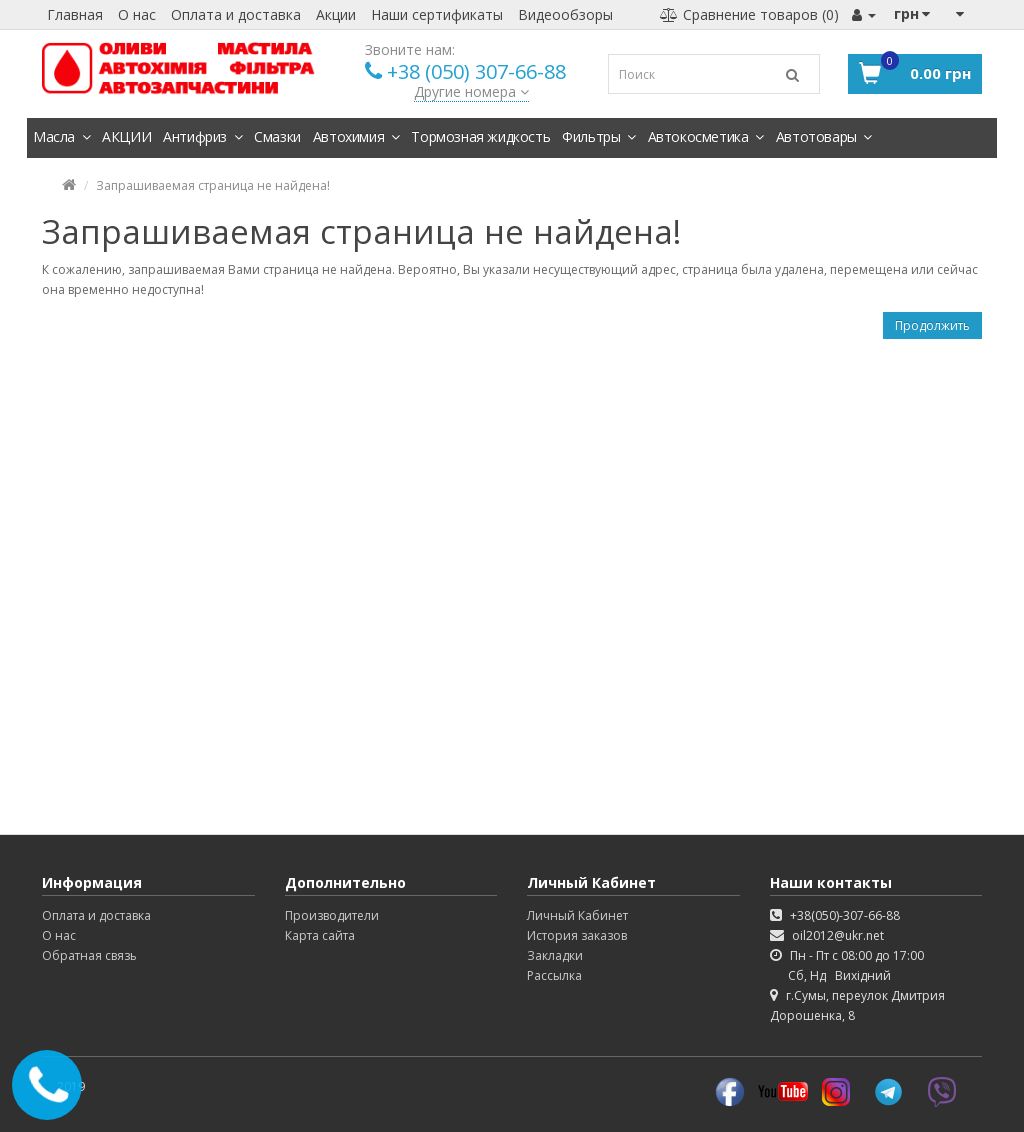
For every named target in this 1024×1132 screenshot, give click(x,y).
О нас (137, 14)
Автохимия (356, 136)
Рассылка (554, 975)
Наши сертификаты (437, 14)
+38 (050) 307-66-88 (476, 71)
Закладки (555, 955)
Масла (61, 136)
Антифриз (202, 136)
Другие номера (471, 91)
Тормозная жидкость (480, 136)
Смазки (277, 136)
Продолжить (932, 325)
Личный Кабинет (577, 915)
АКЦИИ (126, 136)
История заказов (577, 935)
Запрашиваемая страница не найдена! (213, 185)
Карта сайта (320, 935)
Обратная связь (89, 955)
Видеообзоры (565, 14)
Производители (332, 915)
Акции (336, 14)
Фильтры (598, 136)
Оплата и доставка (236, 14)
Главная (75, 14)
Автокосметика (706, 136)
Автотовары (824, 136)
